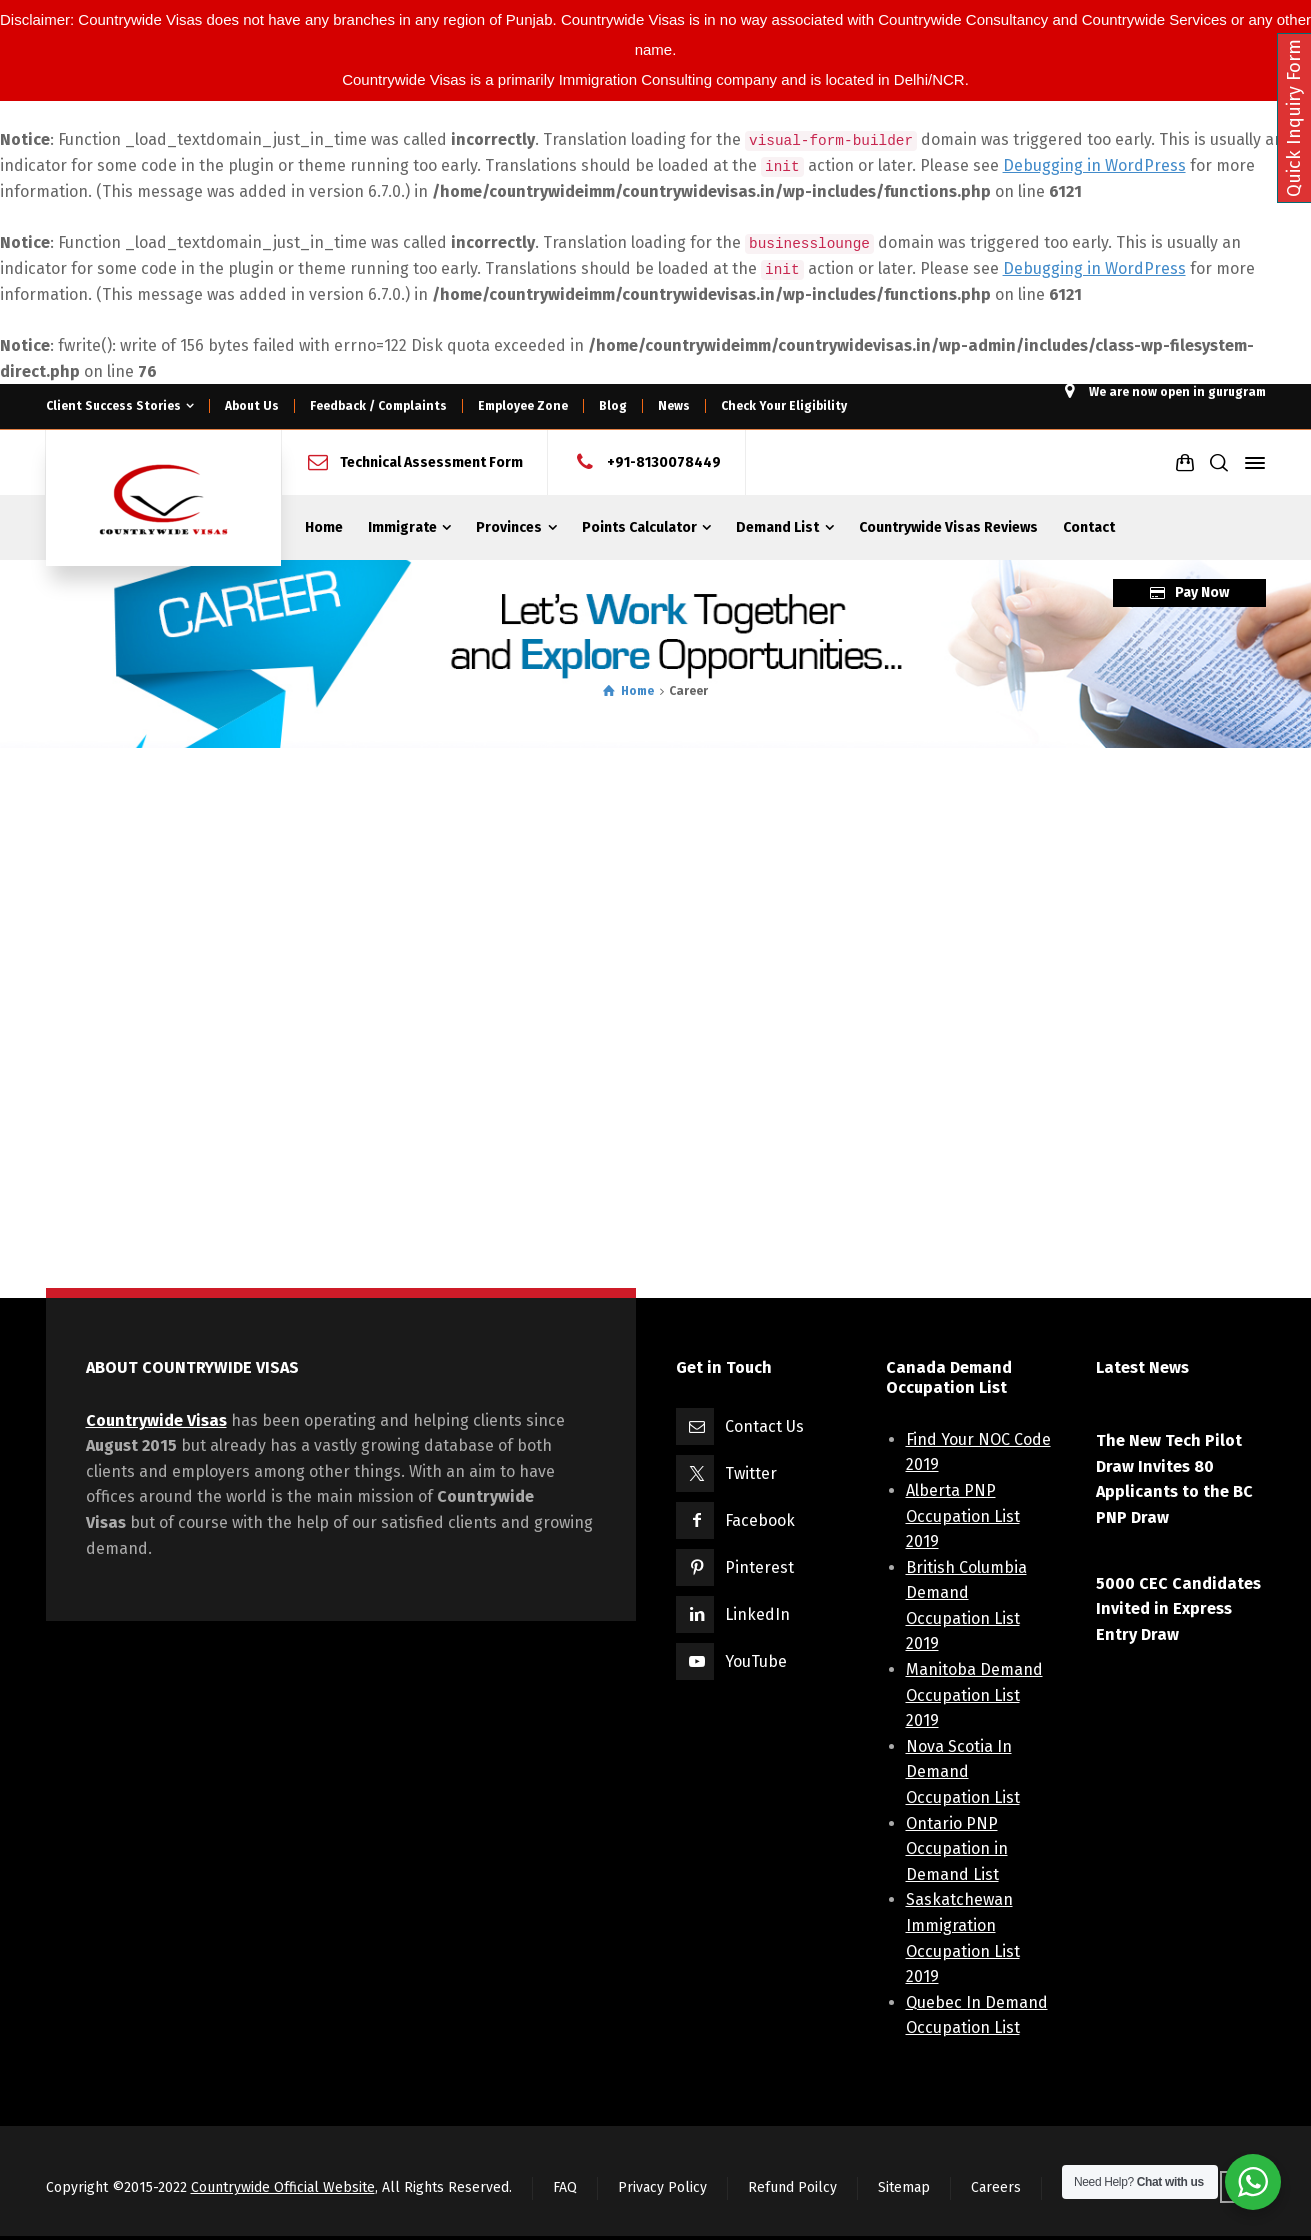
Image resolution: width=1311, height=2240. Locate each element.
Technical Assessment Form (431, 462)
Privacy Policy (662, 2187)
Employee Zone (523, 406)
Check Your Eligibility (784, 406)
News (674, 406)
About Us (252, 406)
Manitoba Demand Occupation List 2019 (974, 1695)
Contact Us (764, 1426)
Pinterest (759, 1567)
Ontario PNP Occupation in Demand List (957, 1849)
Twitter (751, 1473)
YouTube (756, 1661)
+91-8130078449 (664, 462)
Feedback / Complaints (378, 406)
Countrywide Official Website (283, 2187)
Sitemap (904, 2187)
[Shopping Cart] (1185, 463)
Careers (996, 2187)
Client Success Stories (113, 406)
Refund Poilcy (792, 2187)
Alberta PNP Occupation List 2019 (963, 1516)
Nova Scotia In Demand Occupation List (963, 1772)
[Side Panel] (1251, 463)
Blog (613, 406)
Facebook (760, 1520)
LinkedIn (757, 1614)
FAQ (565, 2187)
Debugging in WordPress (1094, 165)
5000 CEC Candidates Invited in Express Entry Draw (1178, 1609)
